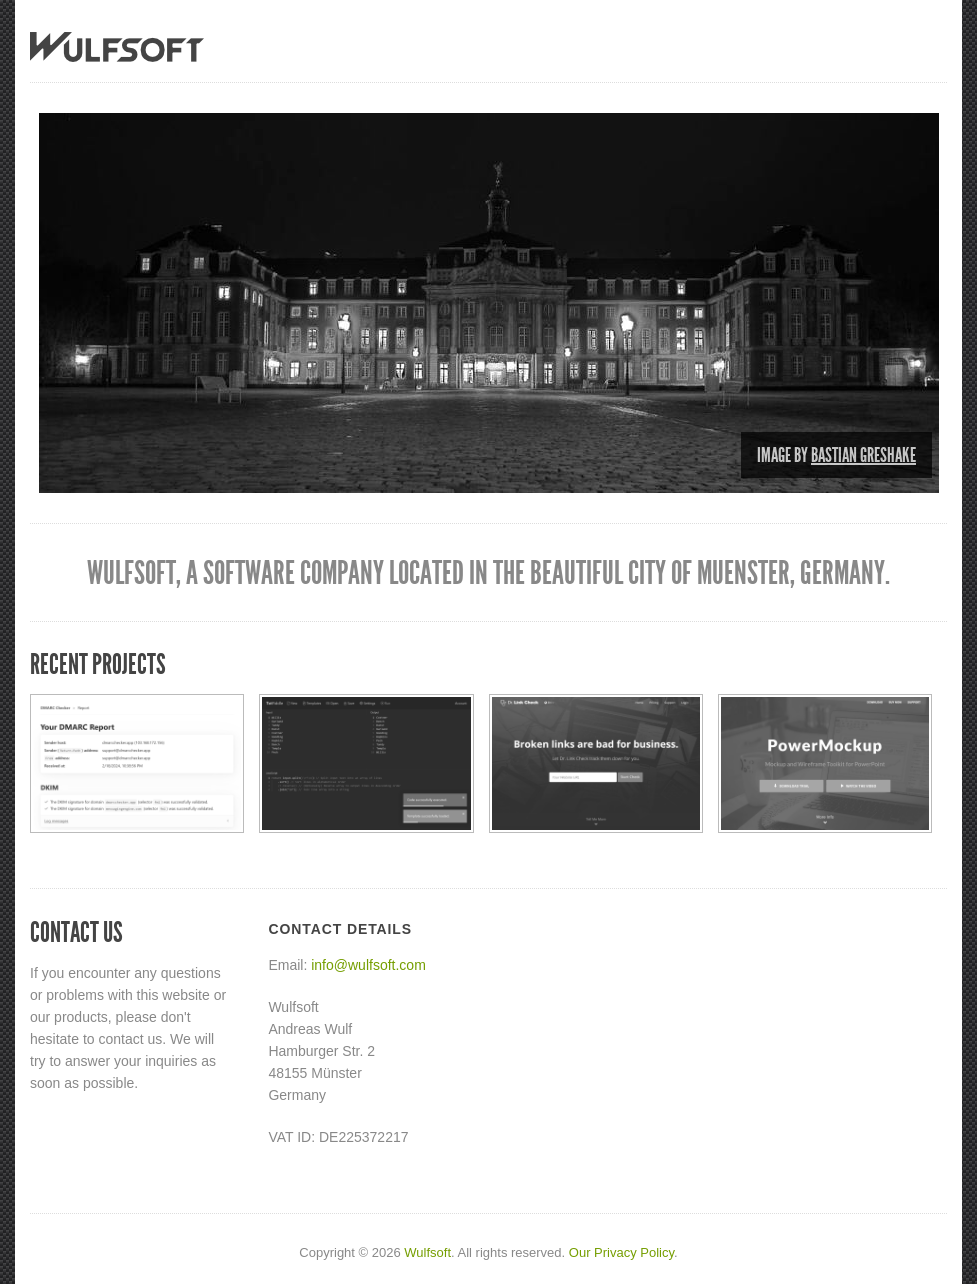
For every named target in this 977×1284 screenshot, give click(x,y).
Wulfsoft (427, 1252)
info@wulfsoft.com (368, 965)
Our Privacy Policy (621, 1252)
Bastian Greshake (863, 455)
